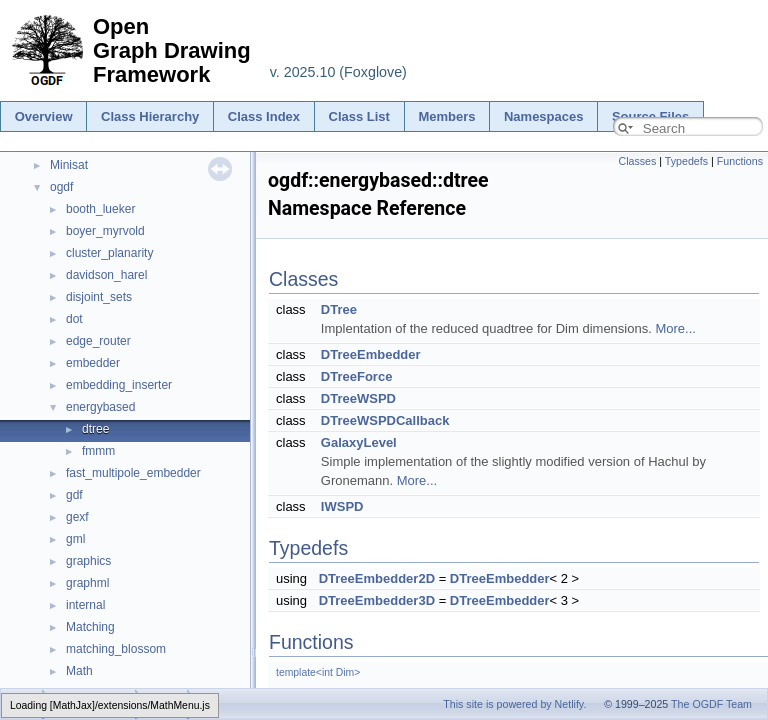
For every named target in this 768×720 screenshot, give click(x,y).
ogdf (61, 187)
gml (75, 539)
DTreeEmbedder (371, 354)
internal (85, 605)
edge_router (98, 341)
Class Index (264, 116)
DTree (339, 309)
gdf (74, 495)
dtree (95, 429)
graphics (88, 561)
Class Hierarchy (150, 116)
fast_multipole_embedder (133, 473)
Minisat (69, 165)
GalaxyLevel (359, 442)
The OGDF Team (711, 704)
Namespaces (544, 116)
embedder (93, 363)
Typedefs (686, 161)
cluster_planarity (109, 253)
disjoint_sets (99, 297)
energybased (100, 407)
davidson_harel (106, 275)
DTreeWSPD (358, 398)
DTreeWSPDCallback (385, 420)
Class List (359, 116)
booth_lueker (100, 209)
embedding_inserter (119, 385)
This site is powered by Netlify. (514, 704)
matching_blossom (116, 649)
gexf (77, 517)
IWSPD (342, 506)
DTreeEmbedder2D (377, 578)
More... (675, 328)
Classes (637, 161)
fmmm (98, 451)
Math (79, 671)
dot (74, 319)
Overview (44, 116)
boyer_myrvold (105, 231)
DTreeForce (357, 376)
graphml (87, 583)
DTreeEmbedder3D (377, 600)
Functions (740, 161)
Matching (90, 627)
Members (446, 116)
